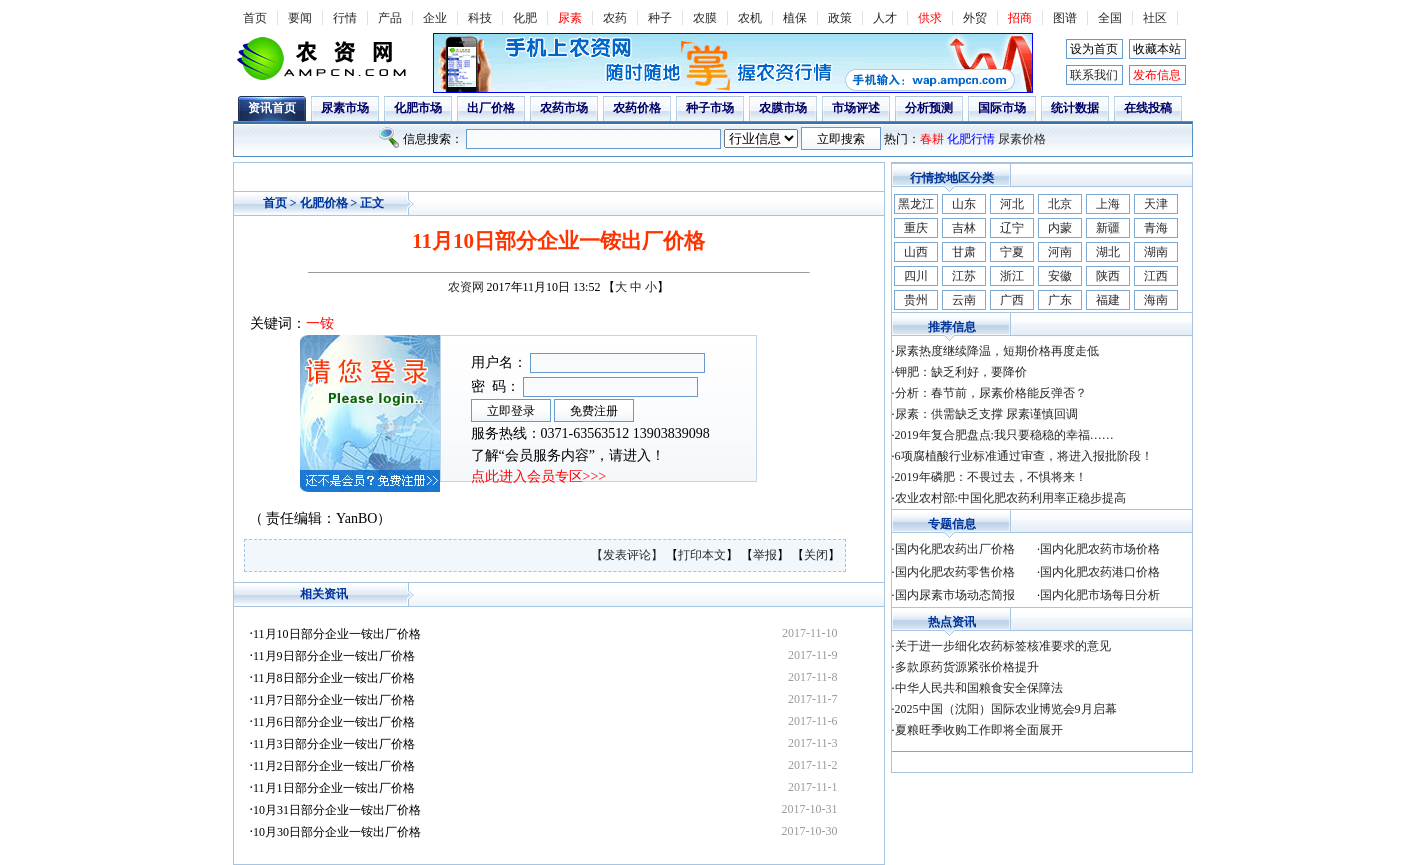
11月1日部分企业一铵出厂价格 (334, 788)
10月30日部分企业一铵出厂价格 (337, 832)
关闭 (816, 555)
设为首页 (1094, 49)
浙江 (1012, 276)
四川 (916, 276)
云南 (964, 300)
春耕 (932, 139)
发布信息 (1157, 75)
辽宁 (1012, 228)
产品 (390, 18)
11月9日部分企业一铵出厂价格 (334, 656)
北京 (1060, 204)
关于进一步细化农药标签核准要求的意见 (1003, 646)
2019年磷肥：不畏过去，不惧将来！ (991, 477)
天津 (1156, 204)
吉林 (964, 228)
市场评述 (856, 108)
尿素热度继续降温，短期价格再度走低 (997, 351)
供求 (930, 18)
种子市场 (710, 108)
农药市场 (564, 108)
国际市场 (1002, 108)
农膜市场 (783, 108)
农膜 (705, 18)
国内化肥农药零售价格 (955, 572)
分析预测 (929, 108)
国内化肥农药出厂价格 (955, 549)
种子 (660, 18)
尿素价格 (1022, 139)
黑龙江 (916, 204)
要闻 (300, 18)
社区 (1155, 18)
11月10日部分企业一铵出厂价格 (337, 634)
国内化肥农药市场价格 (1100, 549)
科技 (480, 18)
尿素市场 (345, 108)
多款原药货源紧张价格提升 (967, 667)
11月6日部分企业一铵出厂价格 (334, 722)
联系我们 (1094, 75)
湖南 (1156, 252)
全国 (1110, 18)
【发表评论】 (628, 555)
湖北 (1108, 252)
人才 (885, 18)
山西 (916, 252)
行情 (345, 18)
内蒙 (1060, 228)
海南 (1156, 300)
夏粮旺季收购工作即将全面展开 (979, 730)
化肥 (525, 18)
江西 (1156, 276)
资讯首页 (272, 108)
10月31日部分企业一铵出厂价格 (337, 810)
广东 (1060, 300)
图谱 (1065, 18)
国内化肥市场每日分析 (1100, 595)
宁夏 (1012, 252)
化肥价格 (324, 203)
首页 (255, 18)
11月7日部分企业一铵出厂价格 (334, 700)
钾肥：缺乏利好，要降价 (961, 372)
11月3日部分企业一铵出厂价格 (334, 744)
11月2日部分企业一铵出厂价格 (334, 766)
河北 (1012, 204)
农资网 (466, 287)
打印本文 (702, 555)
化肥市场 (418, 108)
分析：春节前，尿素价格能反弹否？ (991, 393)
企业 (435, 18)
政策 (840, 18)
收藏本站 (1157, 49)
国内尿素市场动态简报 (955, 595)
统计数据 (1075, 108)
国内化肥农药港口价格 (1100, 572)
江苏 (964, 276)
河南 (1060, 252)
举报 (765, 555)
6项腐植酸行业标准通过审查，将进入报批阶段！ (1024, 456)
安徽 (1060, 276)
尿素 (570, 18)
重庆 (916, 228)
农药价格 (637, 108)
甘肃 (964, 252)
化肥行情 (971, 139)
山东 (964, 204)
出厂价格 (491, 108)
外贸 (975, 18)
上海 (1108, 204)
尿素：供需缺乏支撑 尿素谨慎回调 (986, 414)
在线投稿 (1148, 108)
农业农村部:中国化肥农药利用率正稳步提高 (1010, 498)
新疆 (1108, 228)
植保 (795, 18)
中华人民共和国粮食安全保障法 (979, 688)
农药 (615, 18)
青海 (1156, 228)
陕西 (1108, 276)
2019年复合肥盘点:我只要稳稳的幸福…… (1004, 435)
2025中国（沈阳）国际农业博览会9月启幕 (1006, 709)
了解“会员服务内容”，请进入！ (568, 455)
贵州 (916, 300)
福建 (1108, 300)
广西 (1012, 300)
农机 (750, 18)
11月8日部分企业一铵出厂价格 (334, 678)
